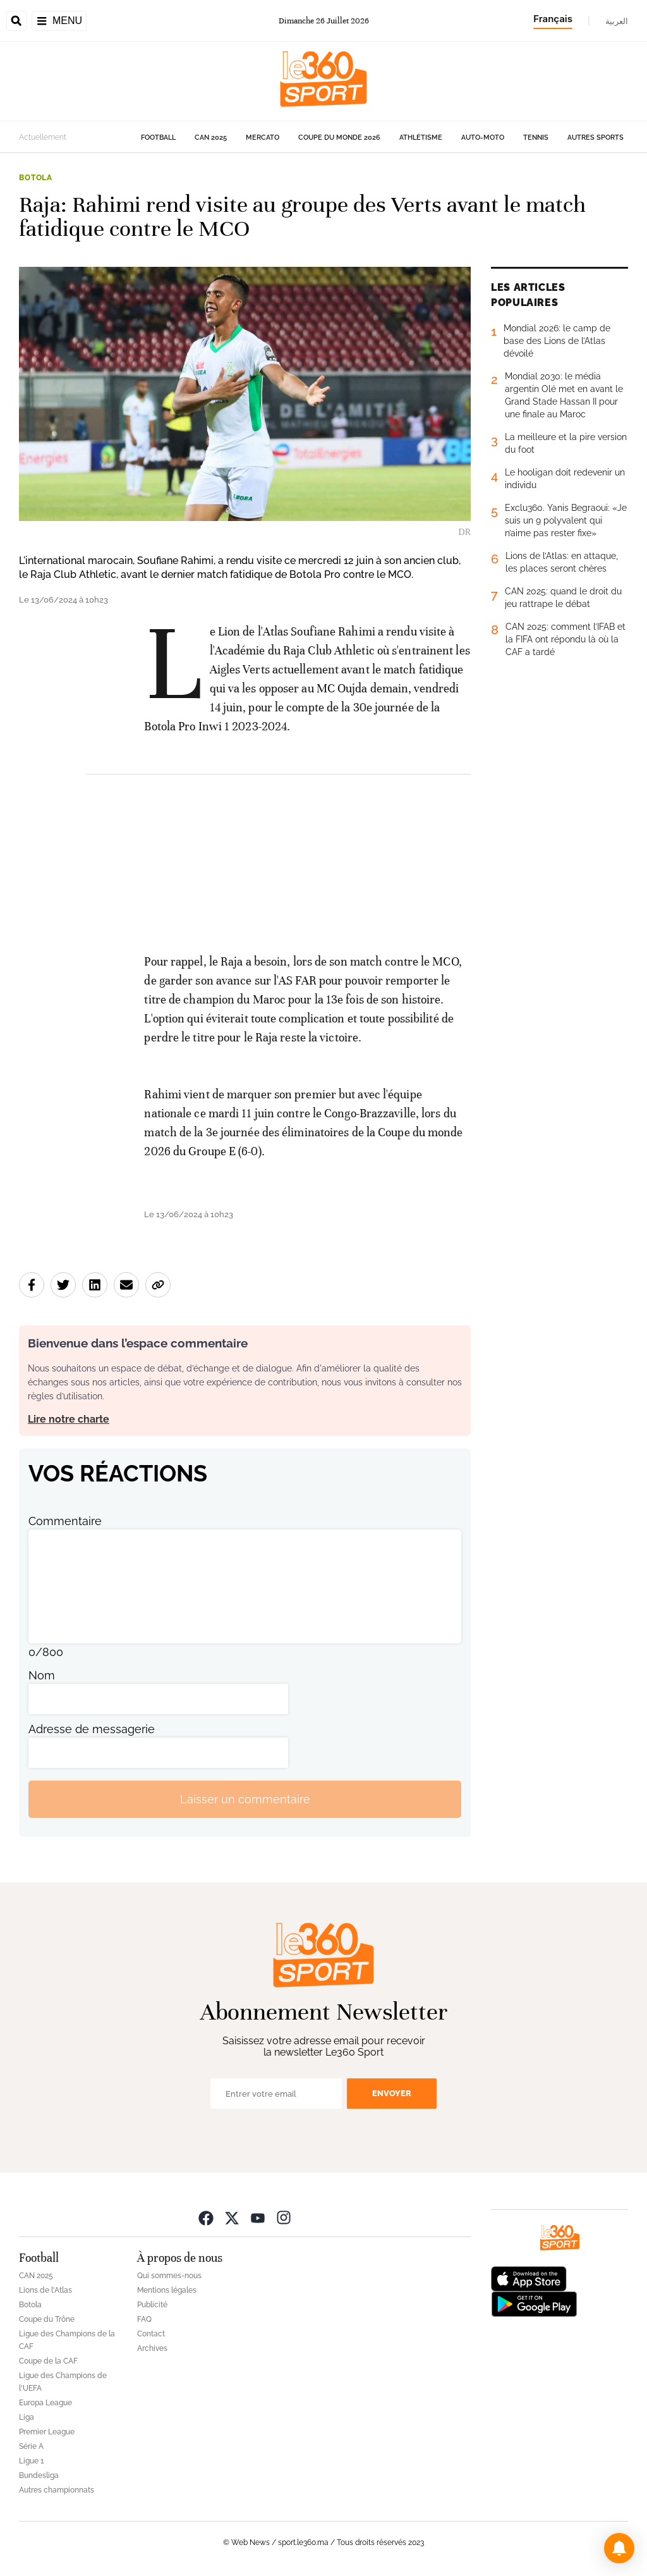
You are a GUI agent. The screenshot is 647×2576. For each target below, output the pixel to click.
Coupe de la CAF (48, 2361)
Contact (151, 2333)
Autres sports (595, 137)
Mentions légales (167, 2290)
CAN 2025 (211, 137)
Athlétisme (420, 137)
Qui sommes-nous (169, 2275)
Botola (35, 177)
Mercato (262, 137)
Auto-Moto (482, 137)
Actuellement (42, 137)
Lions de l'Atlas (45, 2290)
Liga (26, 2417)
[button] (619, 2548)
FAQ (144, 2319)
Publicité (152, 2304)
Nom (41, 1675)
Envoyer (391, 2093)
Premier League (47, 2431)
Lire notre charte (68, 1419)
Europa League (45, 2402)
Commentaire (65, 1521)
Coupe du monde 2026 (339, 137)
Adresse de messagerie (91, 1729)
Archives (152, 2348)
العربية (616, 21)
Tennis (535, 137)
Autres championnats (56, 2490)
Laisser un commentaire (245, 1799)
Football (158, 137)
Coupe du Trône (47, 2319)
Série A (31, 2446)
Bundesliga (39, 2475)
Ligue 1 (31, 2460)
